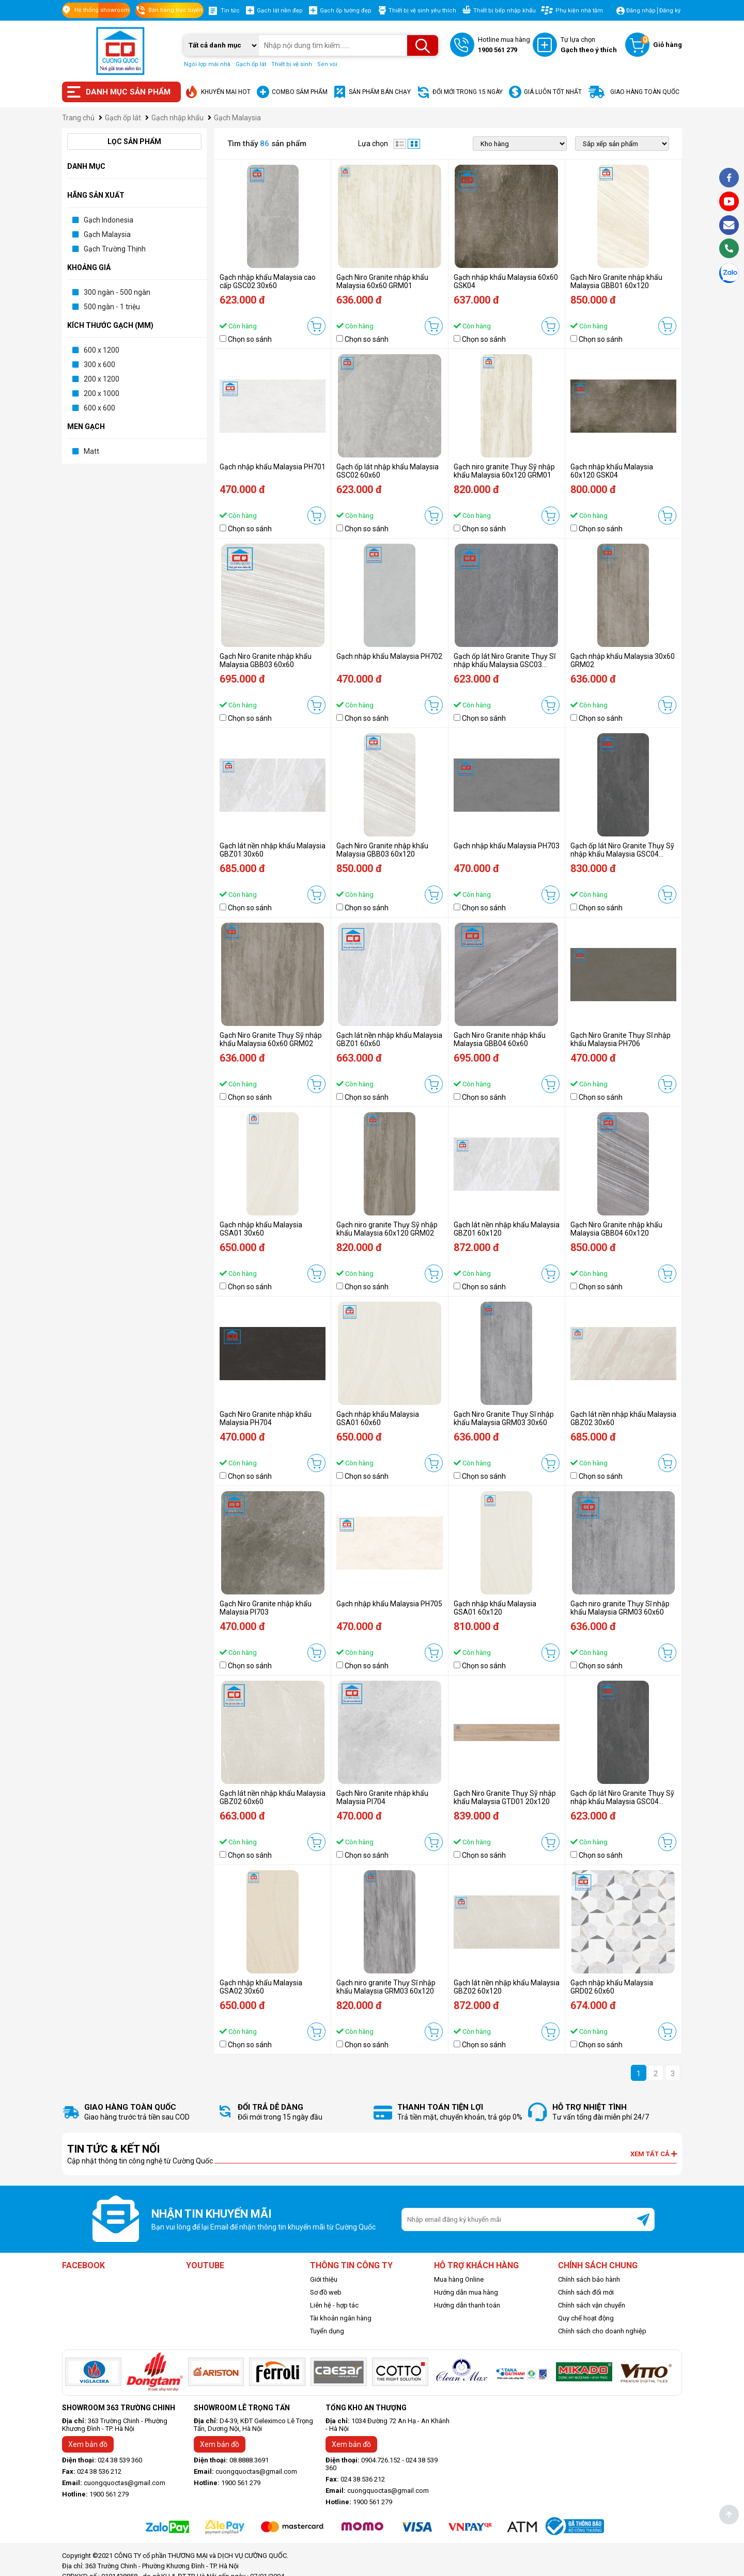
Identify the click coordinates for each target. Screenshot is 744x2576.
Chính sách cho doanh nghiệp (602, 2331)
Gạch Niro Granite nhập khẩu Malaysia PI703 (266, 1608)
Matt (91, 451)
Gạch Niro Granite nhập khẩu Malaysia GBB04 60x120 (616, 1229)
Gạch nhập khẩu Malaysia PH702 (389, 656)
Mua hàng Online (459, 2279)
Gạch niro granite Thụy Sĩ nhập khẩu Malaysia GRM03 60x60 (620, 1608)
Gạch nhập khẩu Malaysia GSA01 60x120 (495, 1608)
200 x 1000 (101, 393)
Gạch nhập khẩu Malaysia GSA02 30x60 (261, 1987)
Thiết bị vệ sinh (291, 64)
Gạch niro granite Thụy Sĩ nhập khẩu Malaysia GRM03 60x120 (386, 1987)
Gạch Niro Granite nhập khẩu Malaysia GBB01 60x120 (616, 281)
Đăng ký (669, 10)
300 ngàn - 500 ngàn (117, 292)
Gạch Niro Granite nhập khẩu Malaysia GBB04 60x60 (500, 1039)
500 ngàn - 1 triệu (112, 307)
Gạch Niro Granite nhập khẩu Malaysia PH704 (266, 1418)
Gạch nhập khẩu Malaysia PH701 (273, 467)
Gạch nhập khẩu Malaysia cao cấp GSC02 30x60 (268, 281)
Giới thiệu (323, 2279)
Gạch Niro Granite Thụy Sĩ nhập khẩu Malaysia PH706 (620, 1039)
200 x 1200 (101, 379)
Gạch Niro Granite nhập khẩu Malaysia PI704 (382, 1797)
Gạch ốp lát (251, 64)
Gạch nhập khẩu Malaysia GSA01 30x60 (261, 1229)
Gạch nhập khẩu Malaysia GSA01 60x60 (377, 1418)
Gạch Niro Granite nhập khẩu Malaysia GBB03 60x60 (266, 660)
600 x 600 (99, 408)
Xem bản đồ (87, 2444)
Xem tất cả (653, 2154)
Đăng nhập (641, 10)
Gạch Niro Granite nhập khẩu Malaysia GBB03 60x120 (382, 850)
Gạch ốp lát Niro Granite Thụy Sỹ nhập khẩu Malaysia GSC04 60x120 (622, 854)
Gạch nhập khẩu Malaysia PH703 (507, 846)
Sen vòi (327, 64)
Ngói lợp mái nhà (207, 64)
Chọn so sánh (250, 339)
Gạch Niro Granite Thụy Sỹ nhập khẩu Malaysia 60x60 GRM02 (271, 1039)
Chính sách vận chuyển (591, 2305)
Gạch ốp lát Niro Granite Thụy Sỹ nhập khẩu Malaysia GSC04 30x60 (622, 1801)
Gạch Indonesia (108, 220)
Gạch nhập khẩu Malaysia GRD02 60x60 (611, 1987)
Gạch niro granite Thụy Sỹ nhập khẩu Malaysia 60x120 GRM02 (387, 1229)
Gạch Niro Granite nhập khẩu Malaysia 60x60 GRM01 (382, 281)
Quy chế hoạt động (586, 2318)
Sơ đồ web (326, 2292)
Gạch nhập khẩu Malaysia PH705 (389, 1604)
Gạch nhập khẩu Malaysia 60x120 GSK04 (611, 471)
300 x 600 (99, 364)
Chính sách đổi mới (586, 2292)
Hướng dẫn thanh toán (467, 2305)
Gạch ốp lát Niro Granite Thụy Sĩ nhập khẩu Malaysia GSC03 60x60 (504, 664)
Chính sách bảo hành (589, 2279)
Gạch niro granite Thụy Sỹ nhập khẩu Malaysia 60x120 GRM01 (504, 471)
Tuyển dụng (327, 2331)
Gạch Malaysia (107, 234)
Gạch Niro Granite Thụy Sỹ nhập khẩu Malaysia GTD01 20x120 (505, 1797)
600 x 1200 (101, 350)
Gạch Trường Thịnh (115, 249)
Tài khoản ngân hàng (340, 2318)
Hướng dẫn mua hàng (466, 2292)
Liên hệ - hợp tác (334, 2305)
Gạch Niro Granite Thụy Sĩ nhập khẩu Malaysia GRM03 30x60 (504, 1418)
